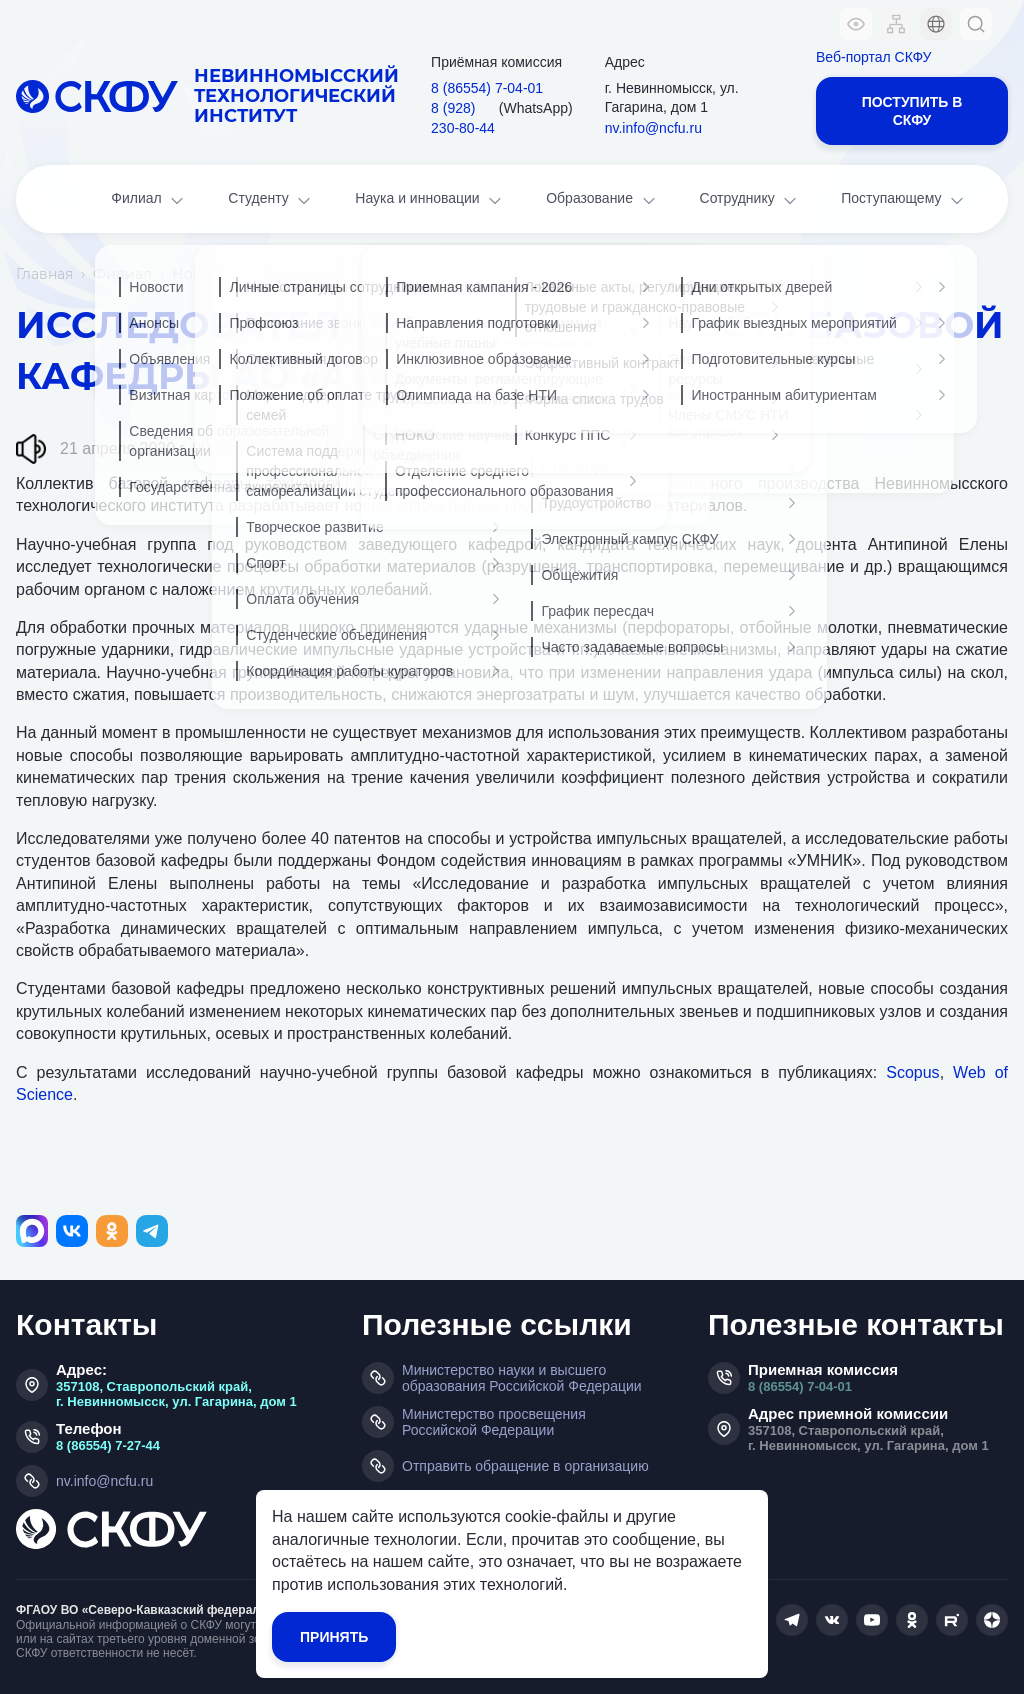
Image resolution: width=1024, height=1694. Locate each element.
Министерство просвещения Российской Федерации (494, 1422)
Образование (602, 200)
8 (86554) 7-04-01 (800, 1386)
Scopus (912, 1072)
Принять (334, 1637)
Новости (204, 274)
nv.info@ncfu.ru (653, 128)
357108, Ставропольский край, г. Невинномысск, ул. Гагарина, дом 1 (176, 1394)
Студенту (271, 200)
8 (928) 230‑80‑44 (463, 118)
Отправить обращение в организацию (525, 1466)
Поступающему (904, 200)
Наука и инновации (430, 200)
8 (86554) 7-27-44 (108, 1445)
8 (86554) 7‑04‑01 (487, 88)
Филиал (149, 200)
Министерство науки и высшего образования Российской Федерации (522, 1378)
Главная (44, 274)
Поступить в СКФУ (912, 111)
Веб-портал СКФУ (873, 57)
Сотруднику (750, 200)
